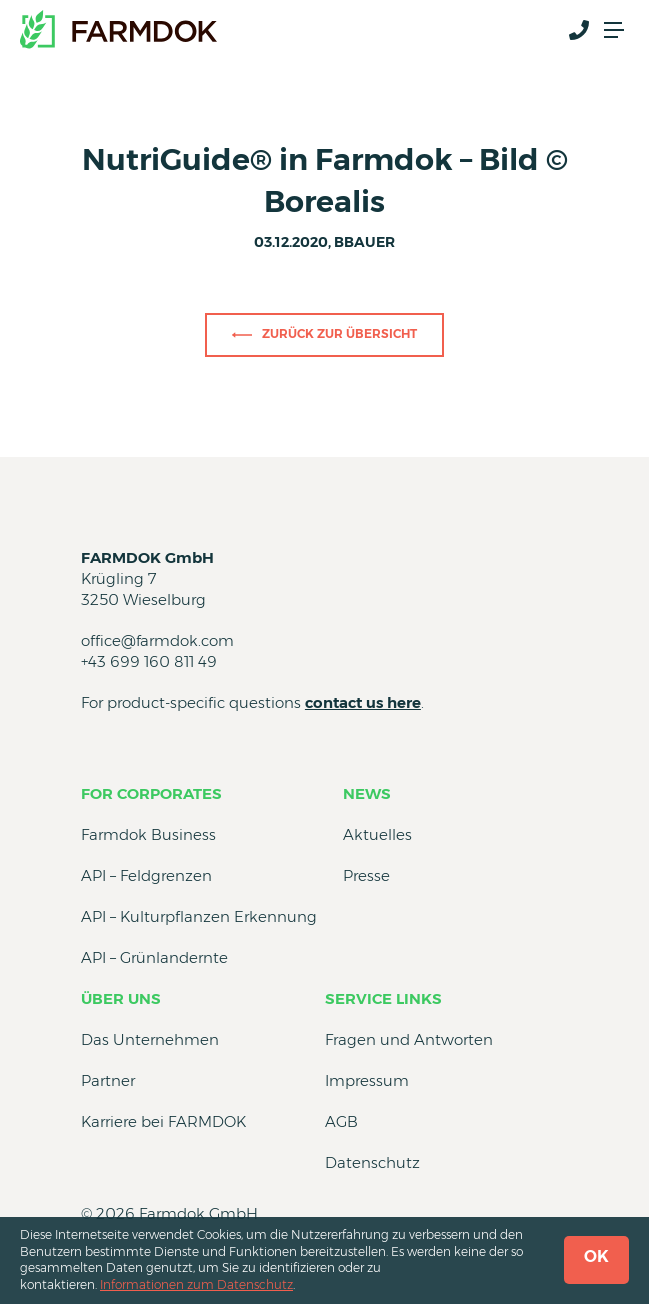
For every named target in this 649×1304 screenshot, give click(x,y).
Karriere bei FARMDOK (163, 1121)
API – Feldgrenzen (146, 875)
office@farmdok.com (157, 640)
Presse (366, 875)
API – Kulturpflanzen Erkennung (199, 916)
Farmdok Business (148, 834)
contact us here (363, 702)
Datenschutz (372, 1162)
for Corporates (151, 793)
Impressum (367, 1080)
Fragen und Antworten (409, 1039)
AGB (341, 1121)
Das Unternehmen (150, 1039)
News (367, 793)
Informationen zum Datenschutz (196, 1284)
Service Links (383, 998)
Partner (108, 1080)
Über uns (121, 998)
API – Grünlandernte (154, 957)
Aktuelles (377, 834)
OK (596, 1256)
